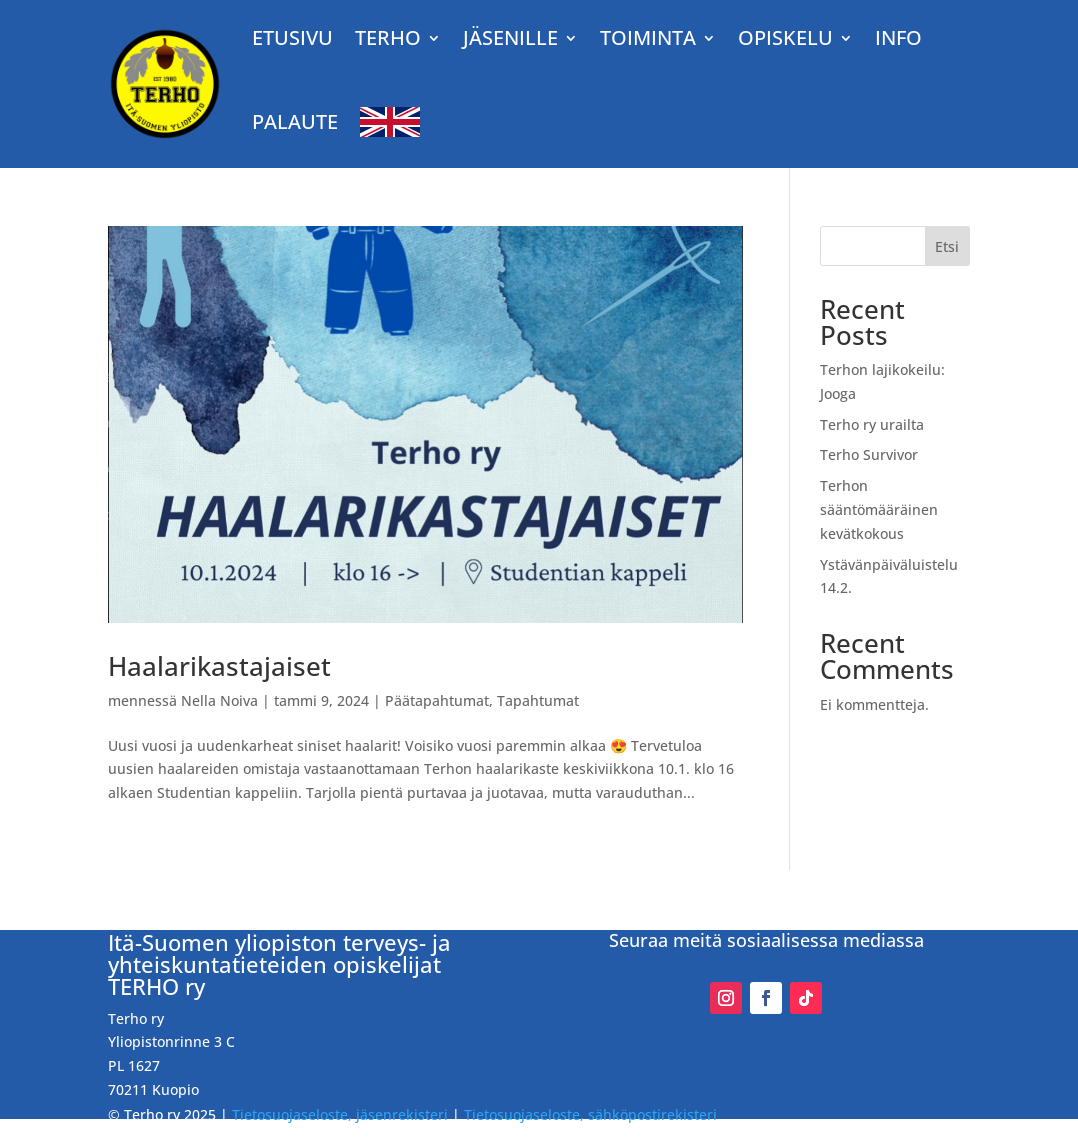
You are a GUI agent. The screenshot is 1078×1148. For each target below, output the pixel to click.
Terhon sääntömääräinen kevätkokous (879, 509)
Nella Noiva (219, 700)
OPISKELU (785, 37)
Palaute (295, 121)
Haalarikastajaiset (219, 666)
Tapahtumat (538, 700)
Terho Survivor (869, 454)
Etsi (947, 246)
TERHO (388, 37)
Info (898, 37)
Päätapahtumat (437, 700)
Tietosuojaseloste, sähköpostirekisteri (590, 1114)
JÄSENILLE (510, 37)
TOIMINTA (648, 37)
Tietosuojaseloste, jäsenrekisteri (340, 1114)
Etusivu (292, 37)
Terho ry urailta (872, 424)
